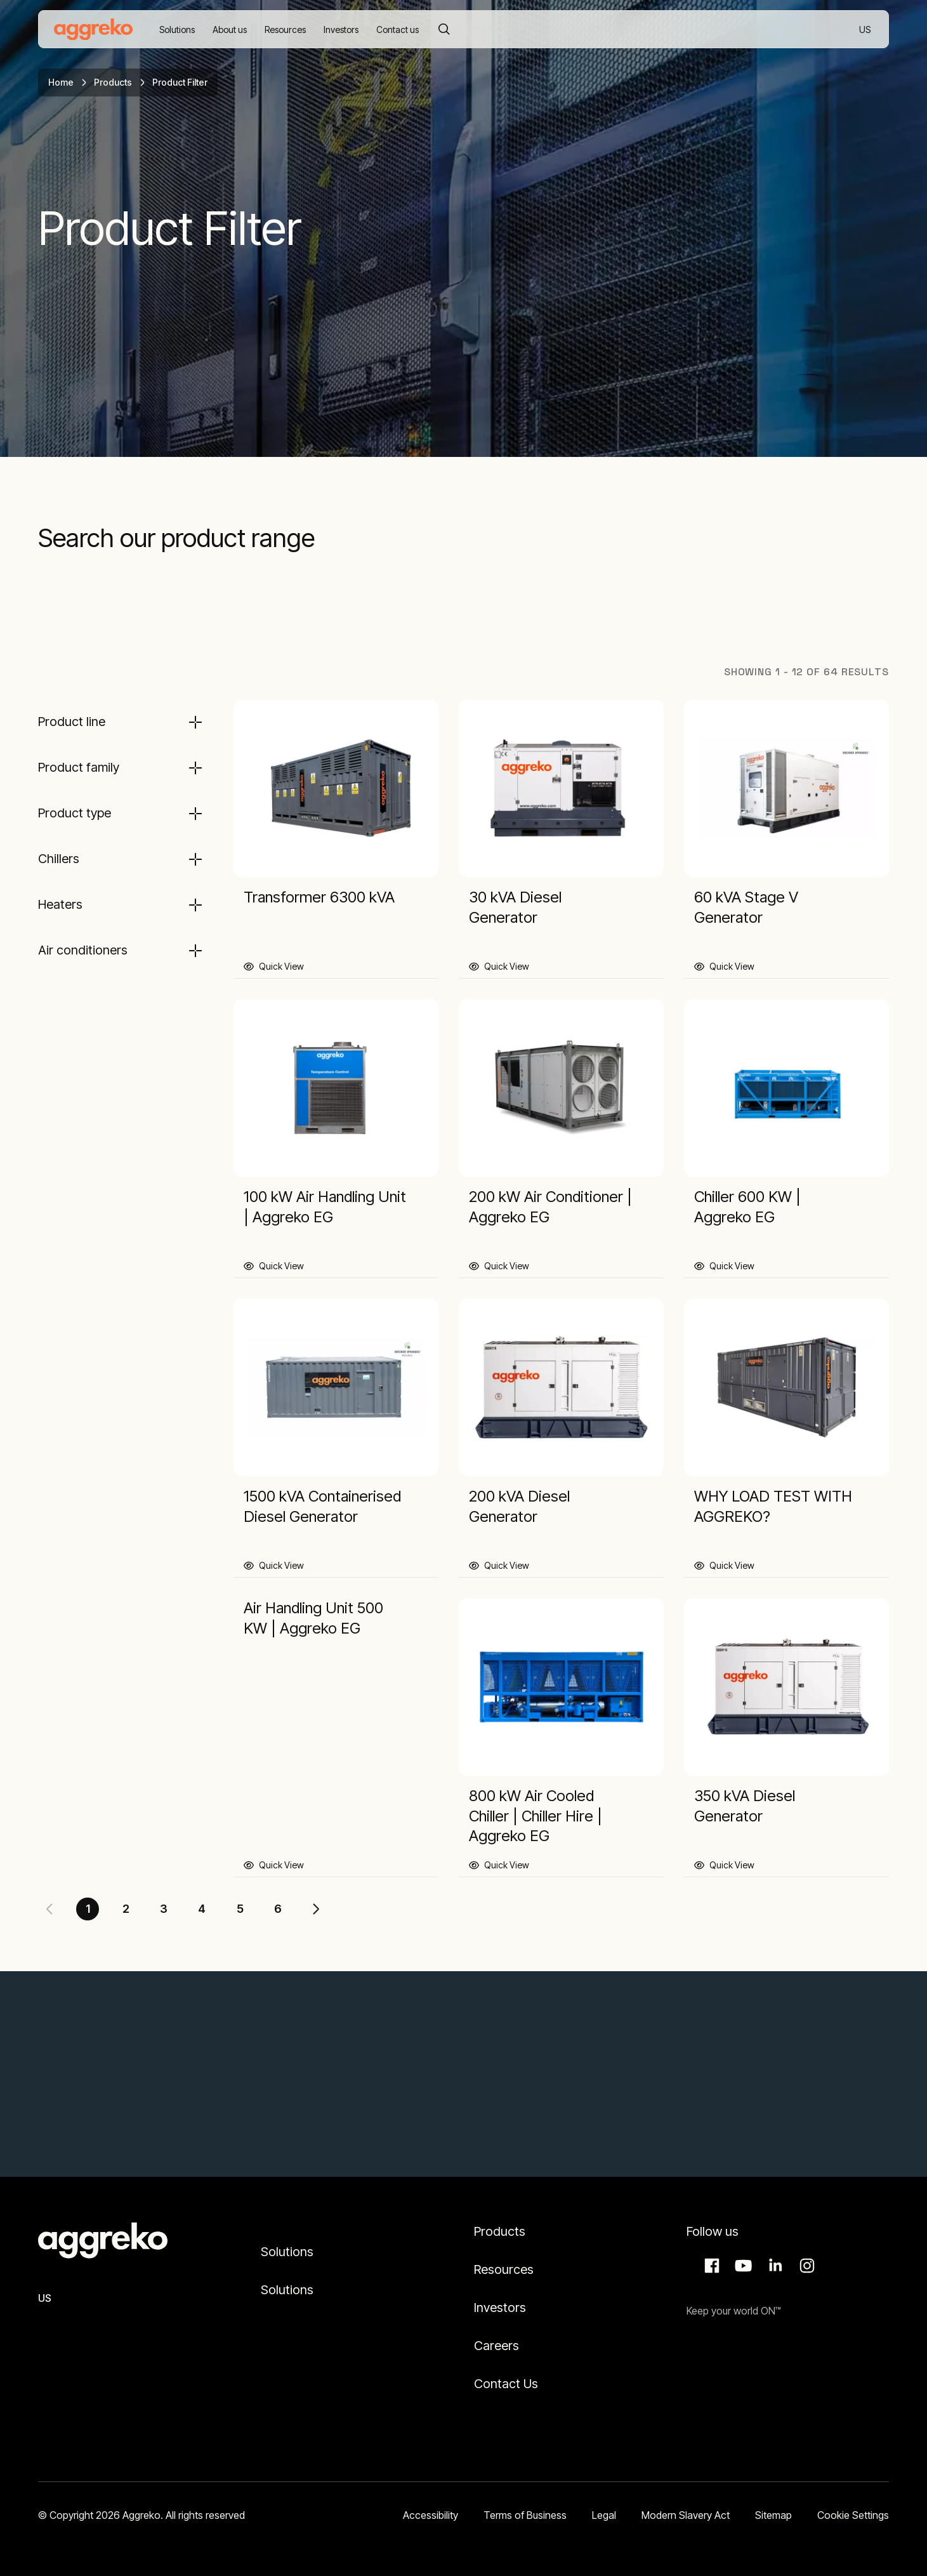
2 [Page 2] (125, 1908)
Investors (500, 2307)
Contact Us (506, 2383)
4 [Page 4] (202, 1908)
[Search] (444, 29)
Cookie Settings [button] (853, 2515)
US (865, 30)
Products (113, 82)
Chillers (58, 858)
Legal (604, 2515)
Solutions (287, 2251)
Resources (504, 2269)
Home (61, 82)
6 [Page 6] (278, 1908)
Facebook (710, 2266)
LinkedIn (773, 2266)
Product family (78, 767)
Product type (74, 813)
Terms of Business (525, 2515)
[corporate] (93, 29)
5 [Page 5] (240, 1908)
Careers (496, 2345)
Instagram (805, 2266)
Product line (71, 721)
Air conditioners (83, 950)
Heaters (60, 904)
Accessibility (430, 2515)
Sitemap (773, 2515)
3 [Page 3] (164, 1908)
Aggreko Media (741, 2266)
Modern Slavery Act (685, 2515)
